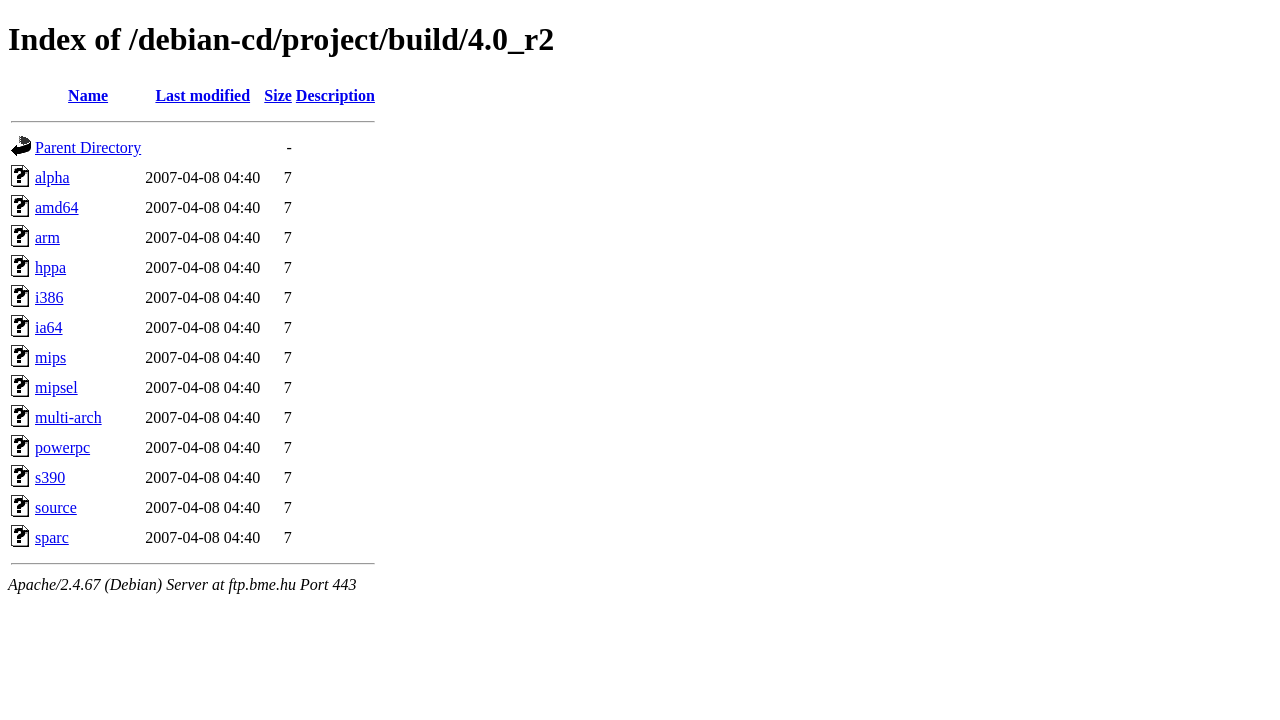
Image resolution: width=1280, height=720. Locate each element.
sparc (52, 537)
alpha (52, 177)
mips (50, 357)
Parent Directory (88, 147)
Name (88, 95)
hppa (50, 267)
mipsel (56, 387)
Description (335, 95)
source (56, 507)
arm (47, 237)
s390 (50, 477)
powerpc (62, 447)
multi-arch (68, 417)
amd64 (57, 207)
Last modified (202, 95)
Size (278, 95)
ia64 (49, 327)
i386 (49, 297)
